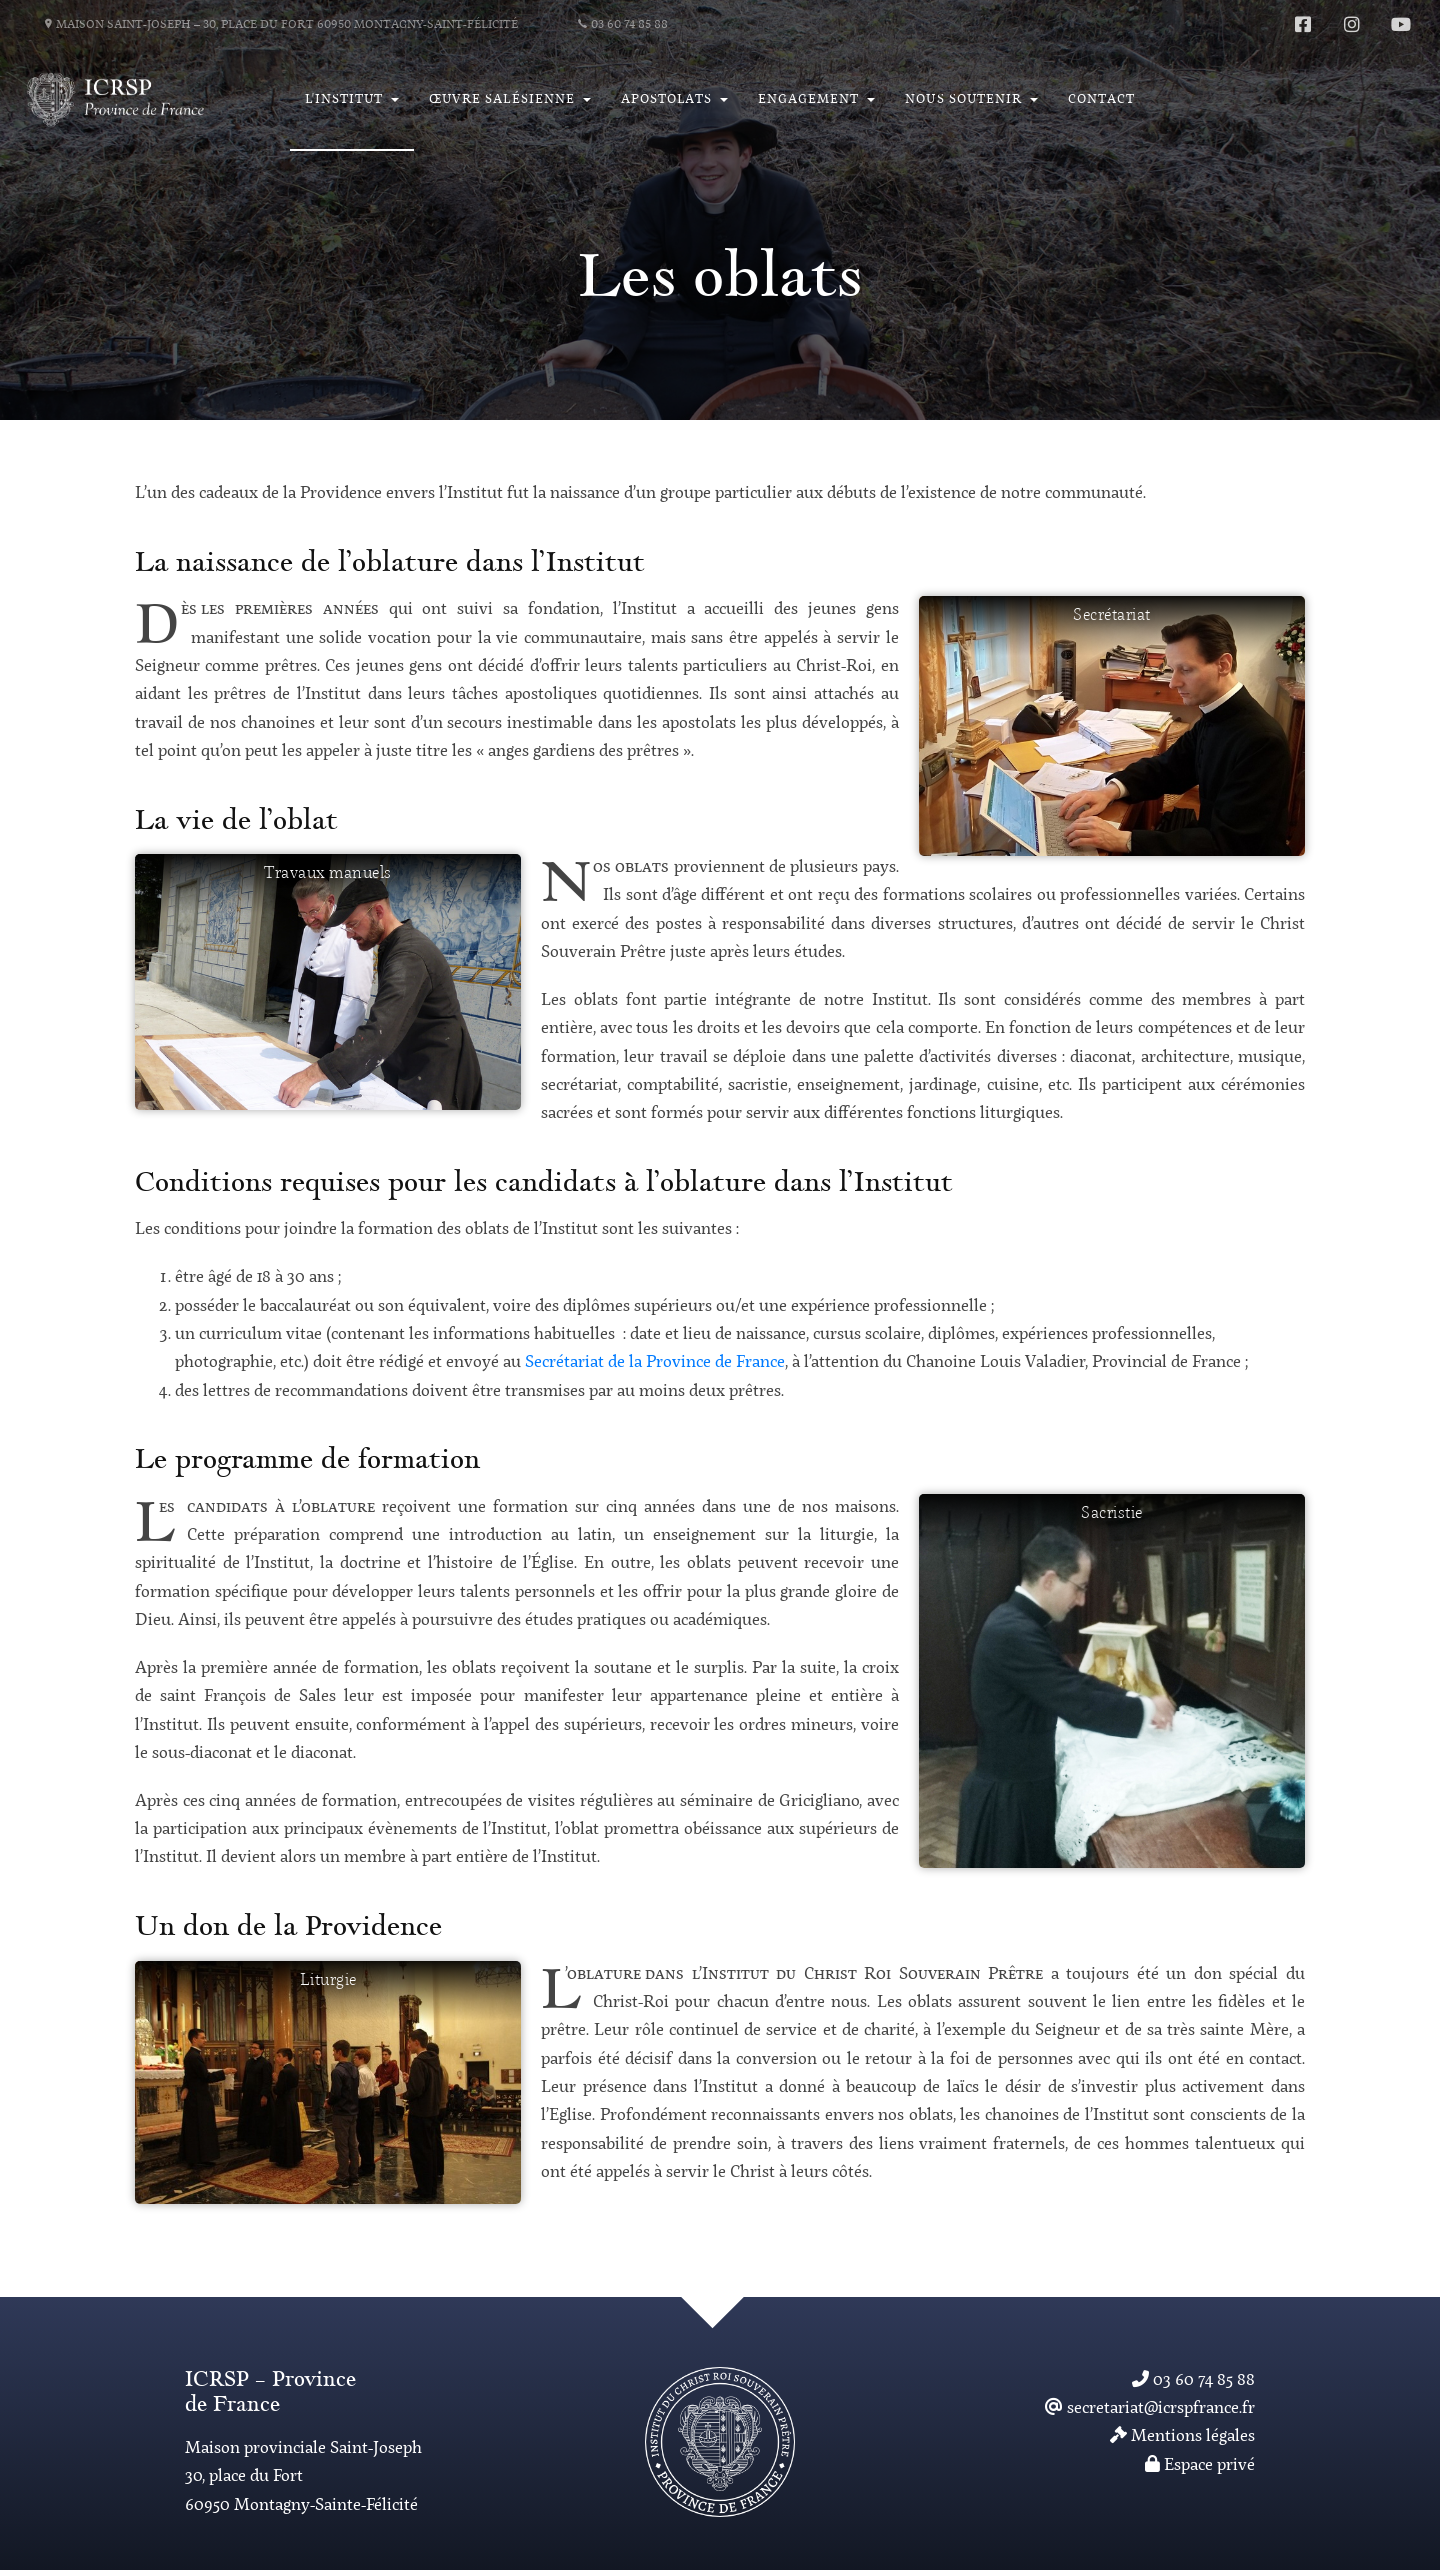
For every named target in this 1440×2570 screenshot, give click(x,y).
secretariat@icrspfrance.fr (1150, 2408)
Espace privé (1200, 2465)
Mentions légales (1182, 2436)
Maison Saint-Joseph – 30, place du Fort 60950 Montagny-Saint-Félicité (281, 25)
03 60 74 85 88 (623, 25)
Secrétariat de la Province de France (655, 1362)
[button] (352, 100)
